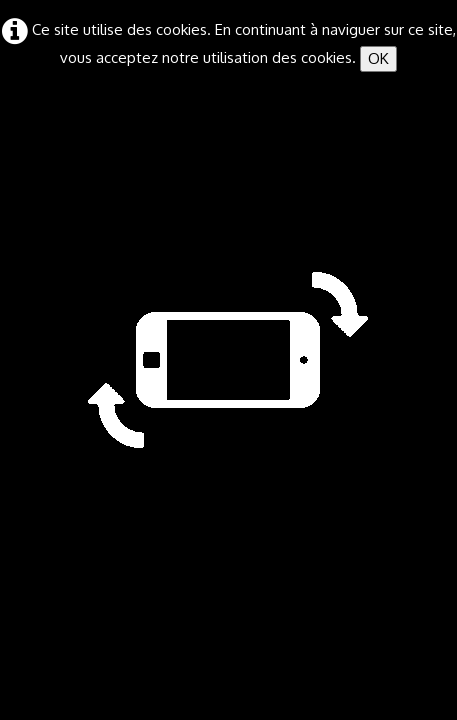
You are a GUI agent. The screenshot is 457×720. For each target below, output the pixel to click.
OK (378, 58)
